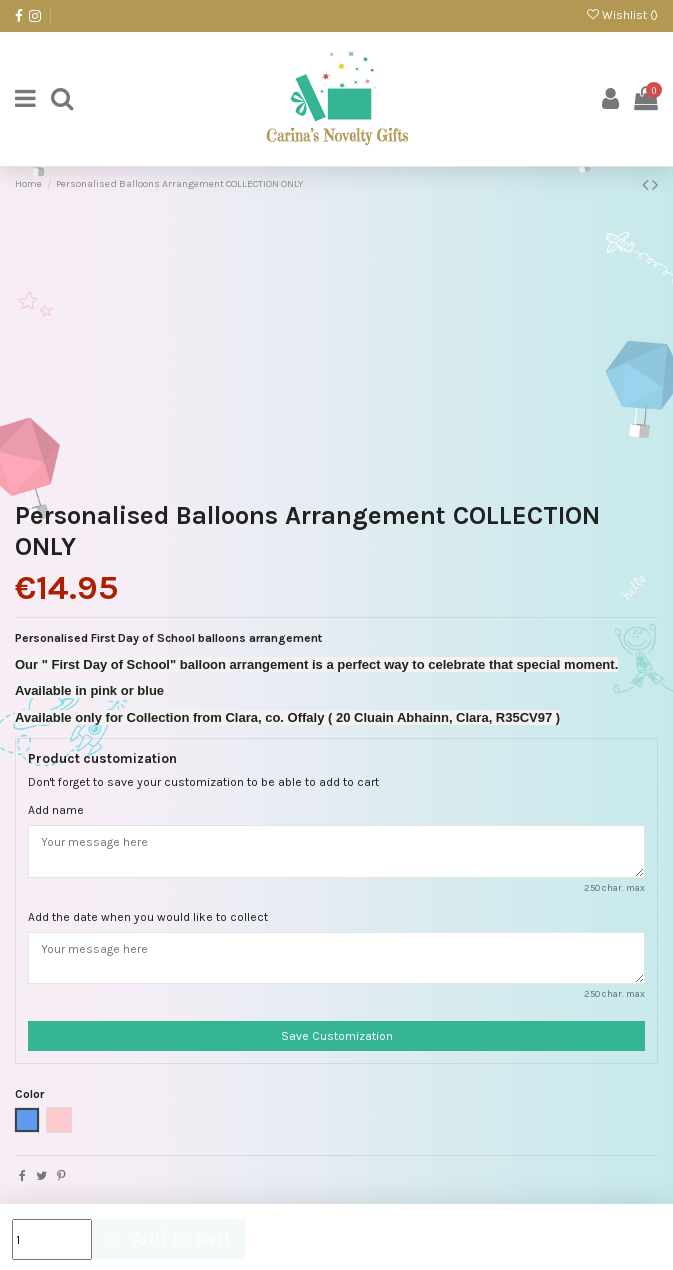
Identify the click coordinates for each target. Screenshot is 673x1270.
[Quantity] (52, 1239)
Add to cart (166, 1238)
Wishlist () (622, 15)
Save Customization (337, 1036)
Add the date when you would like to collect (148, 917)
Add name (56, 810)
